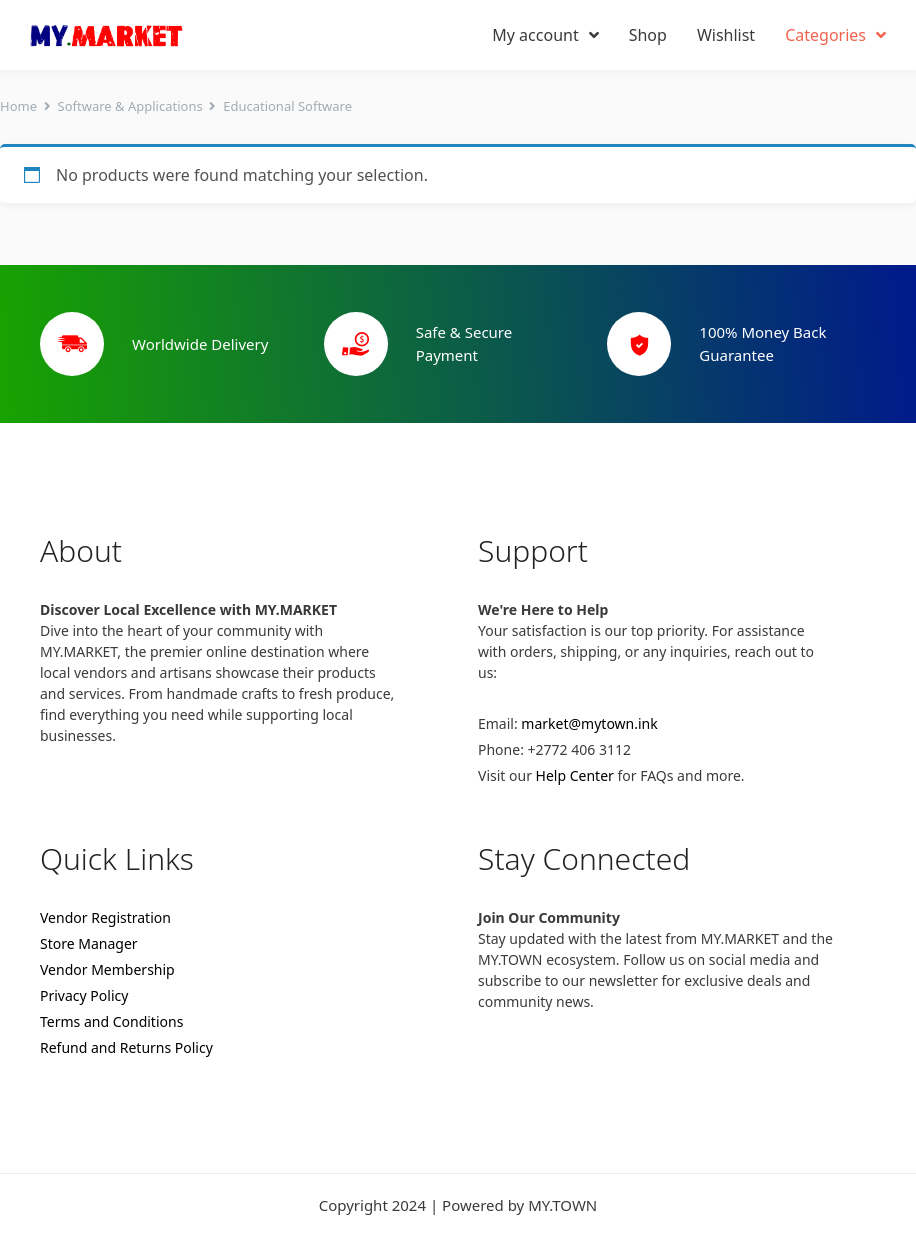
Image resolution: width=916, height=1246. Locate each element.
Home (18, 106)
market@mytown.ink (589, 723)
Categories (835, 35)
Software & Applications (130, 106)
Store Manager (89, 943)
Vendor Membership (107, 969)
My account (545, 35)
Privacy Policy (84, 995)
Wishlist (726, 35)
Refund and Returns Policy (126, 1047)
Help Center (575, 775)
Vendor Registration (105, 917)
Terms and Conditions (111, 1021)
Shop (648, 35)
